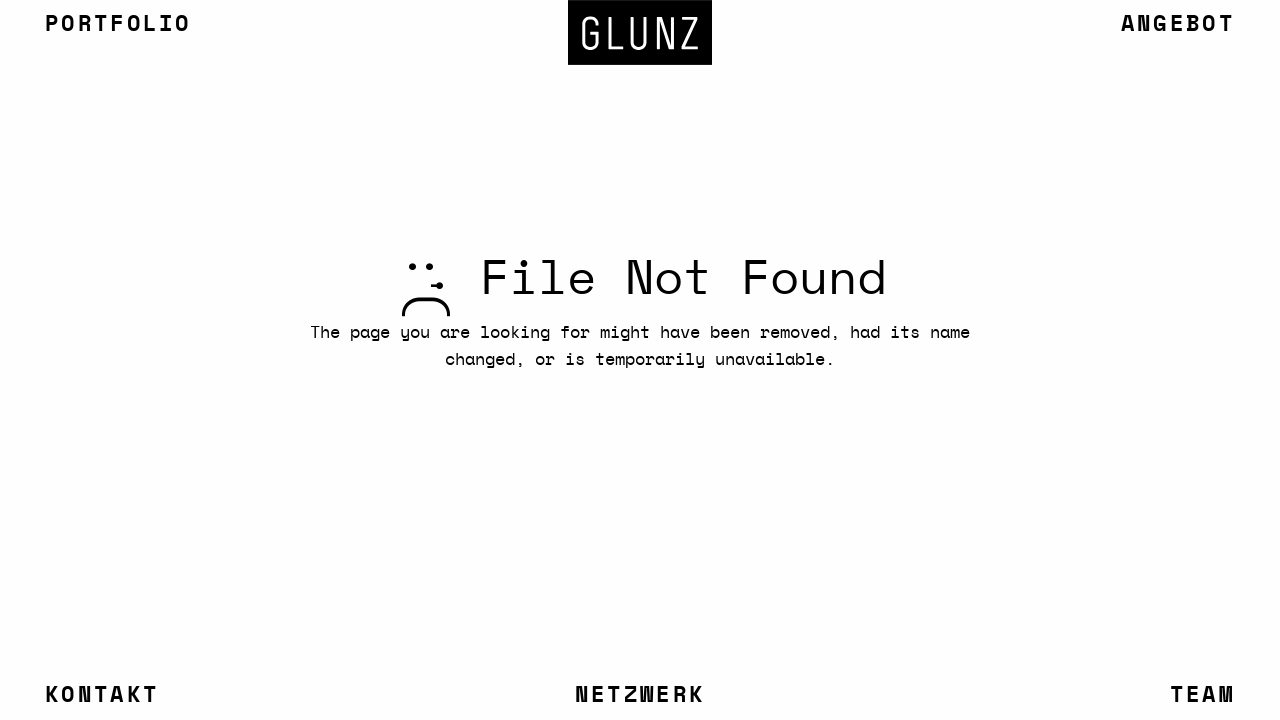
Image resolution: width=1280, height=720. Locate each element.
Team (1202, 695)
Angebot (1178, 24)
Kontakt (102, 695)
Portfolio (118, 24)
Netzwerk (640, 695)
